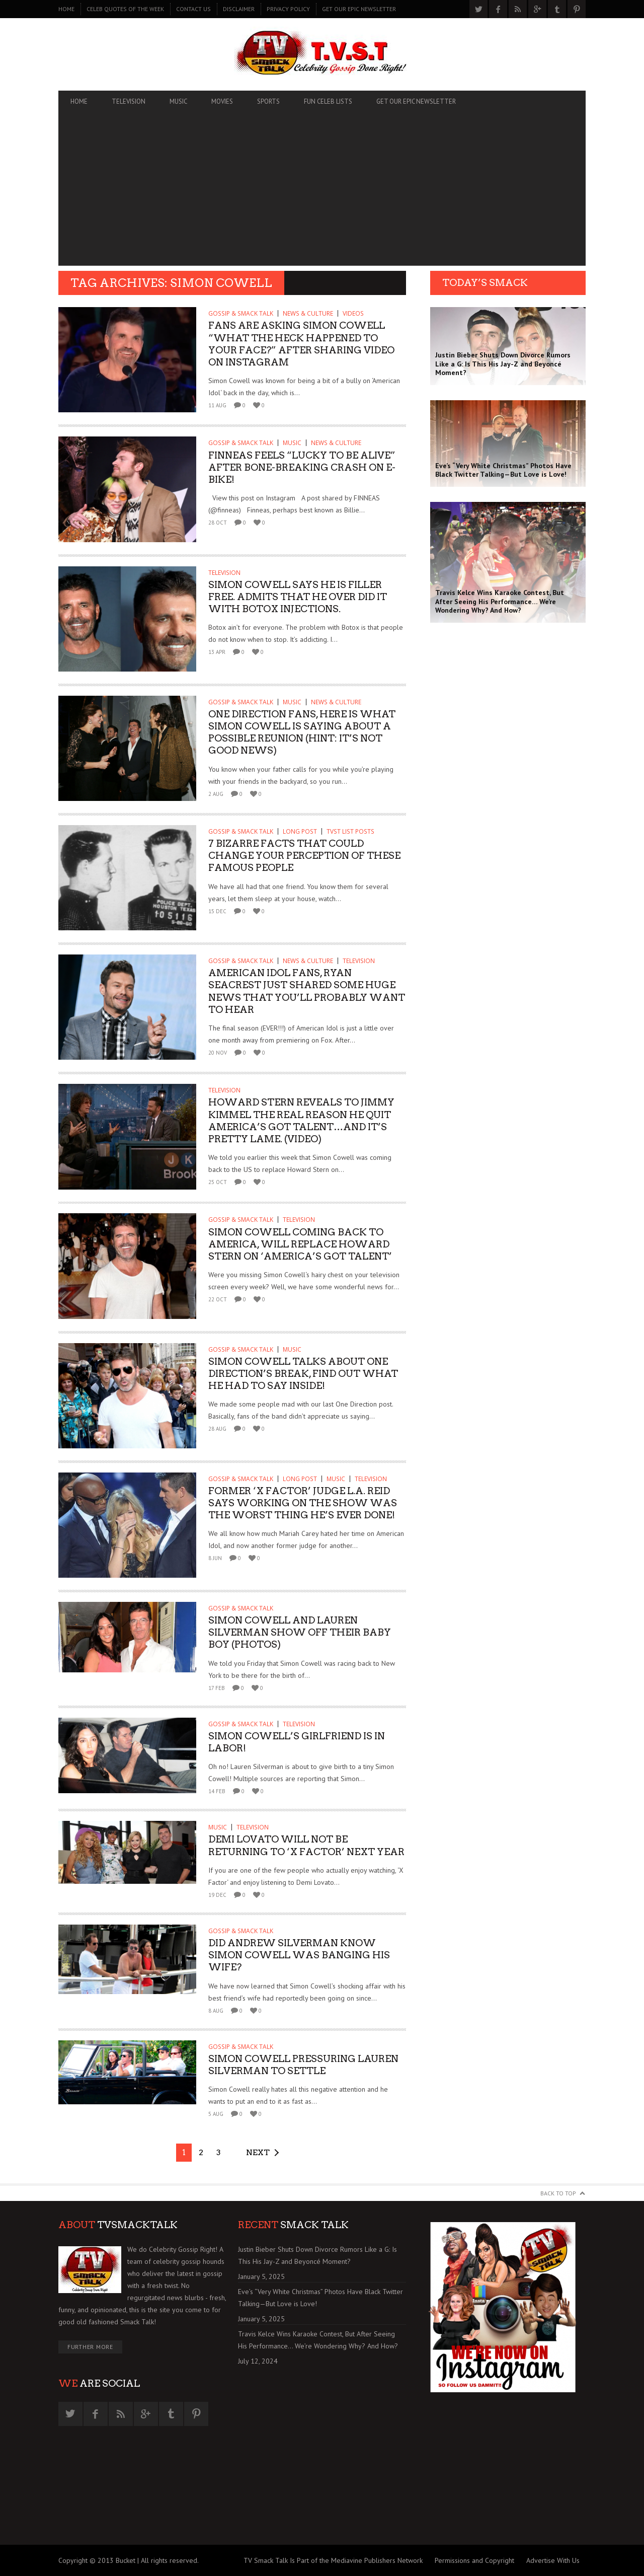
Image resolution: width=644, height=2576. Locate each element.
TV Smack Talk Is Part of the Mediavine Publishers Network (333, 2560)
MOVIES (222, 101)
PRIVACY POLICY (288, 9)
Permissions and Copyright (474, 2560)
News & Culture (308, 313)
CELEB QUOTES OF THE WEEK (125, 9)
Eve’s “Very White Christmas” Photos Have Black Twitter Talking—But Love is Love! (320, 2297)
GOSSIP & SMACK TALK (240, 313)
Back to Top (558, 2193)
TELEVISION (128, 101)
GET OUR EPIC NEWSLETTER (359, 9)
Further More (90, 2346)
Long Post (300, 831)
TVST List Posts (350, 831)
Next (258, 2152)
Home (66, 9)
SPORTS (268, 101)
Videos (353, 313)
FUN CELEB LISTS (328, 101)
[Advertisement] (322, 195)
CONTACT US (193, 9)
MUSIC (178, 101)
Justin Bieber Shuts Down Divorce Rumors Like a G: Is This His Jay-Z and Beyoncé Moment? (317, 2255)
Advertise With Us (553, 2560)
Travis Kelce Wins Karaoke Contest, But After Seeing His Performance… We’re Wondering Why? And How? (318, 2339)
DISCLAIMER (239, 9)
